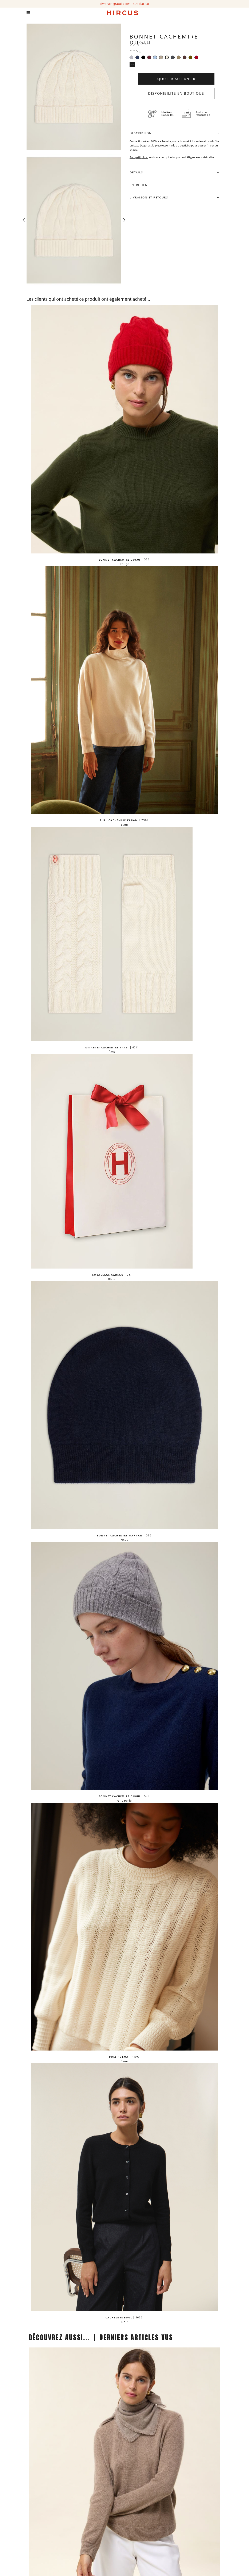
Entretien (139, 185)
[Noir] (143, 57)
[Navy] (137, 57)
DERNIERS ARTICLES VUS (136, 2337)
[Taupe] (179, 57)
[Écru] (167, 57)
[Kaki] (190, 57)
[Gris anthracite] (173, 57)
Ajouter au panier (176, 79)
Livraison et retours (149, 197)
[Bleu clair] (155, 57)
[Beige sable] (161, 57)
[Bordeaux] (149, 57)
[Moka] (184, 57)
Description (141, 133)
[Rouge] (196, 57)
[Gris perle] (131, 57)
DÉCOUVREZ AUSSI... (59, 2337)
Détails (136, 172)
